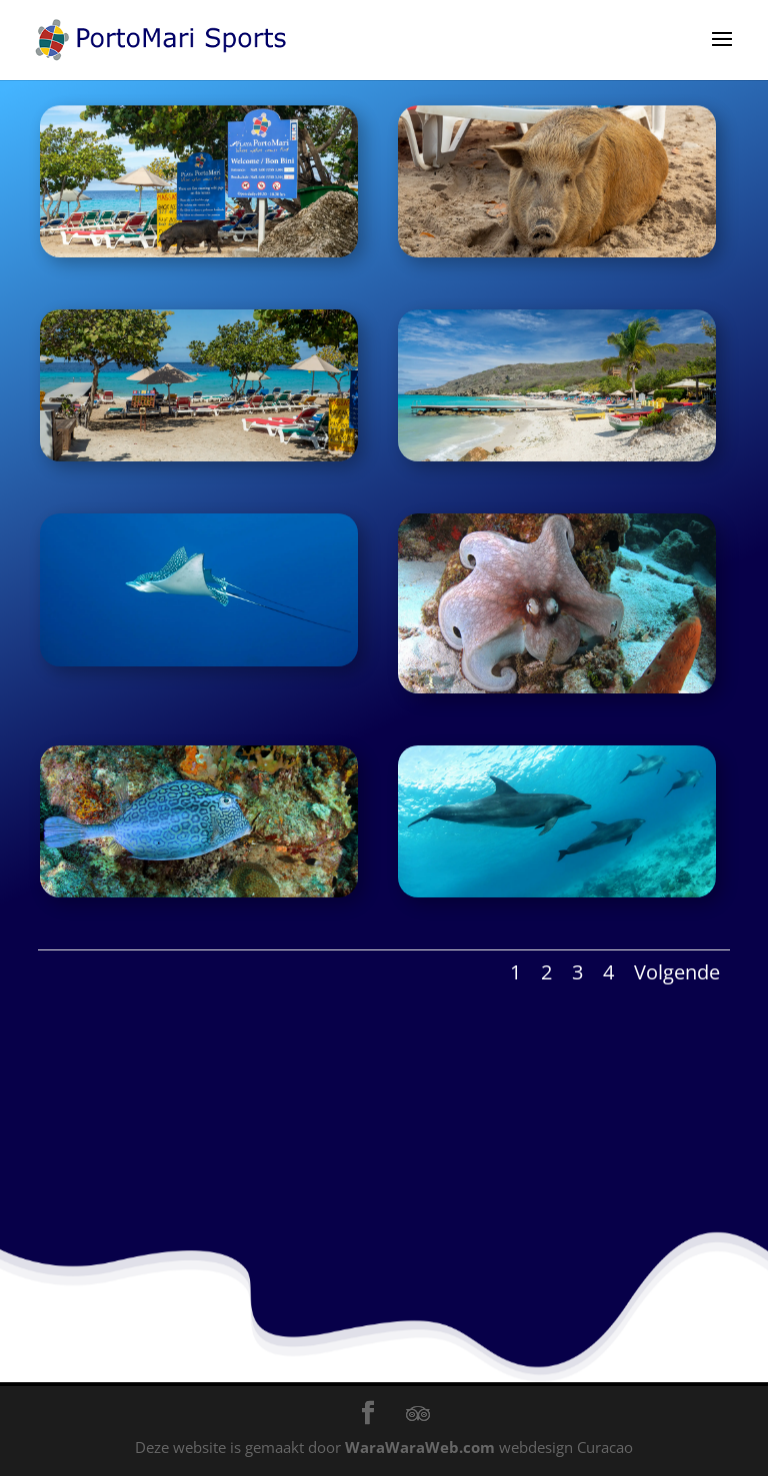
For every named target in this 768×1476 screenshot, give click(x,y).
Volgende (677, 965)
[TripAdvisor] (418, 1414)
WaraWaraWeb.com (420, 1447)
